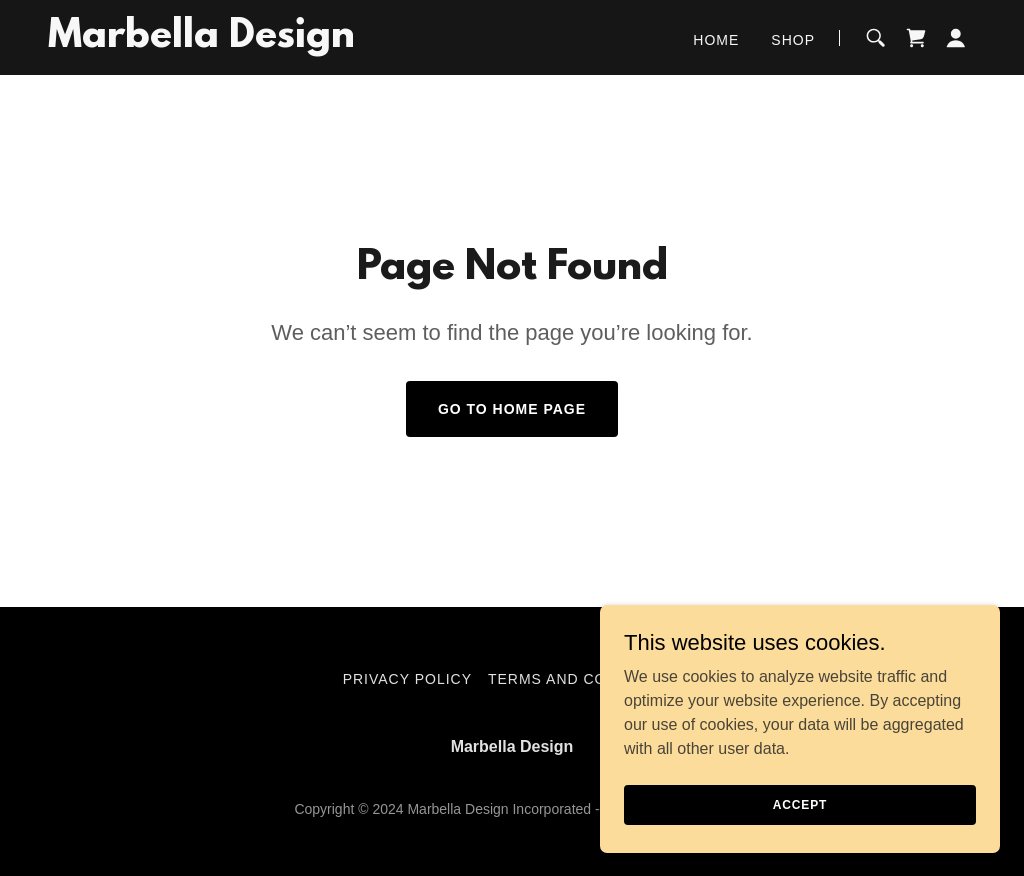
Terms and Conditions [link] (584, 679)
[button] (956, 38)
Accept (800, 804)
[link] (201, 41)
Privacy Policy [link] (407, 679)
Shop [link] (793, 40)
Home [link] (716, 40)
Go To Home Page (512, 409)
